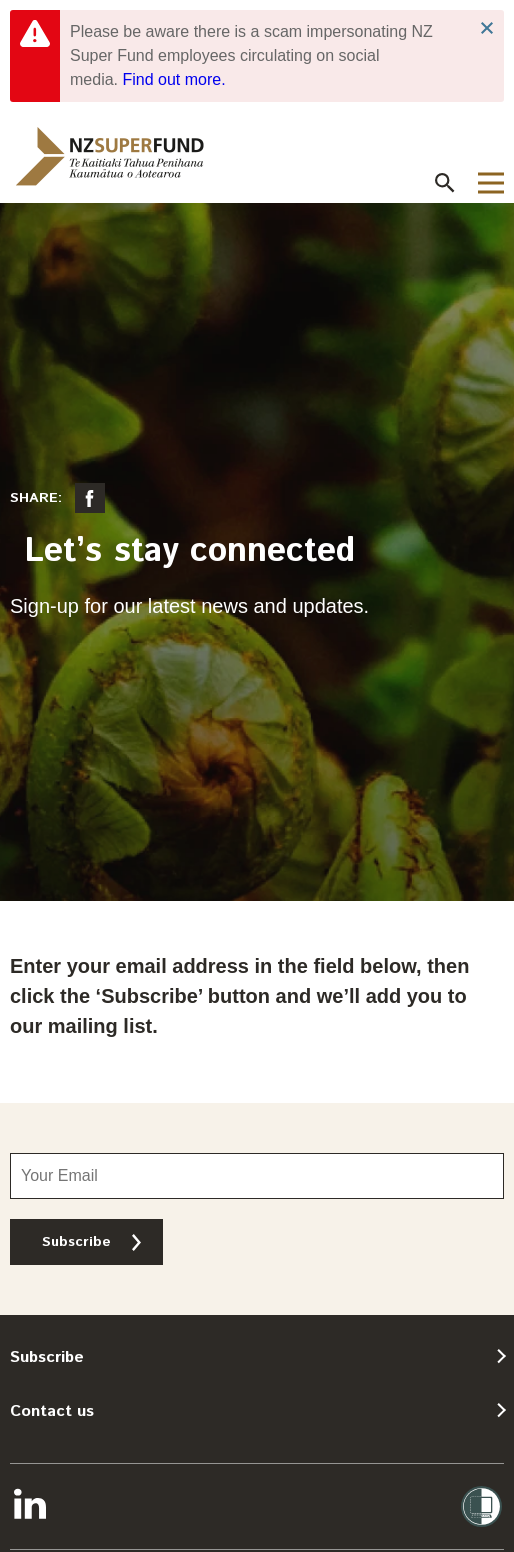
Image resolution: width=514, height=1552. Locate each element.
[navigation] (110, 156)
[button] (445, 183)
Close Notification (486, 28)
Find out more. (173, 79)
